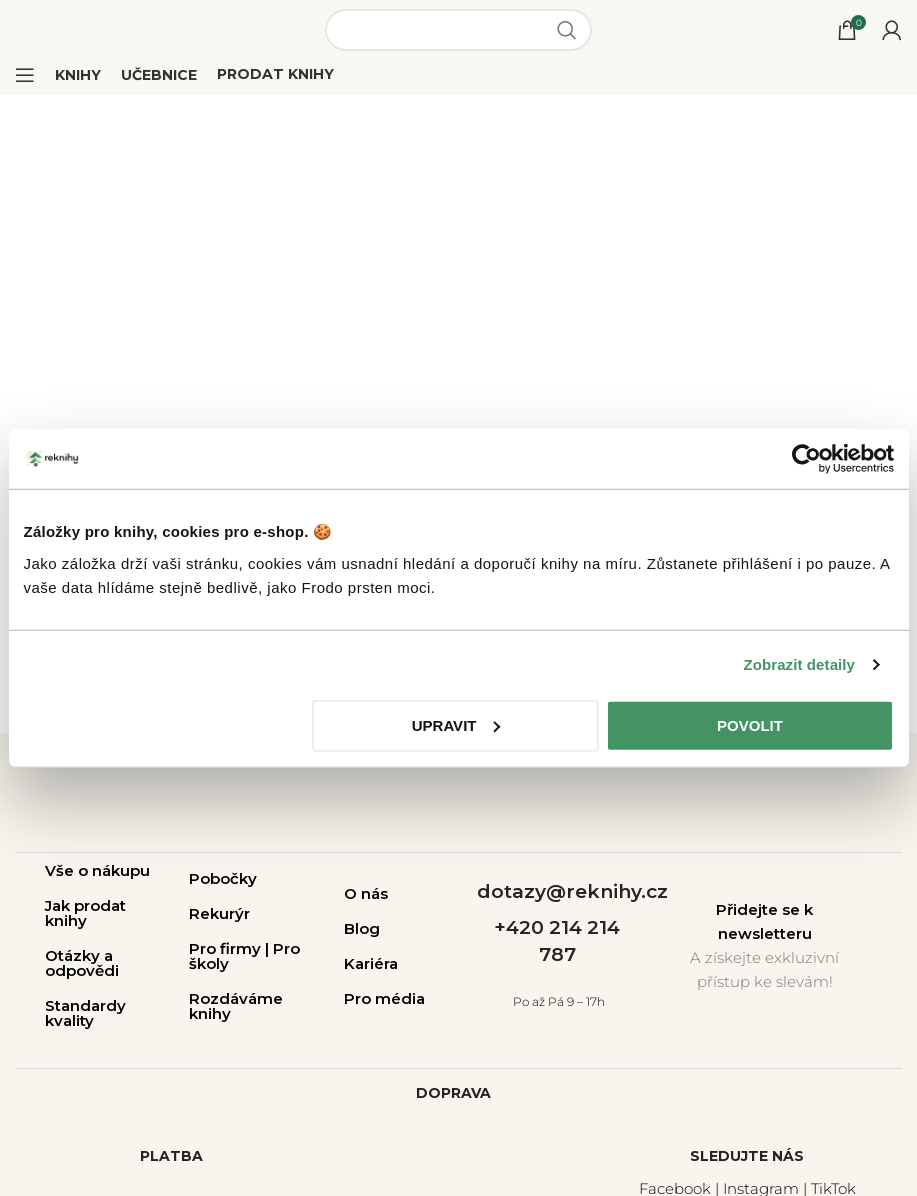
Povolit (750, 724)
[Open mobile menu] (25, 75)
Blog (362, 928)
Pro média (384, 998)
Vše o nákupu (97, 870)
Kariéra (371, 963)
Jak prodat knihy (85, 913)
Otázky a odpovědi (82, 963)
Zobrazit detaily (799, 664)
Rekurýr (219, 913)
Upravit (456, 724)
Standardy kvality (85, 1013)
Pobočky (223, 878)
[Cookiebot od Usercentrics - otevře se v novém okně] (806, 459)
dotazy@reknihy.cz (572, 891)
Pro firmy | (231, 948)
